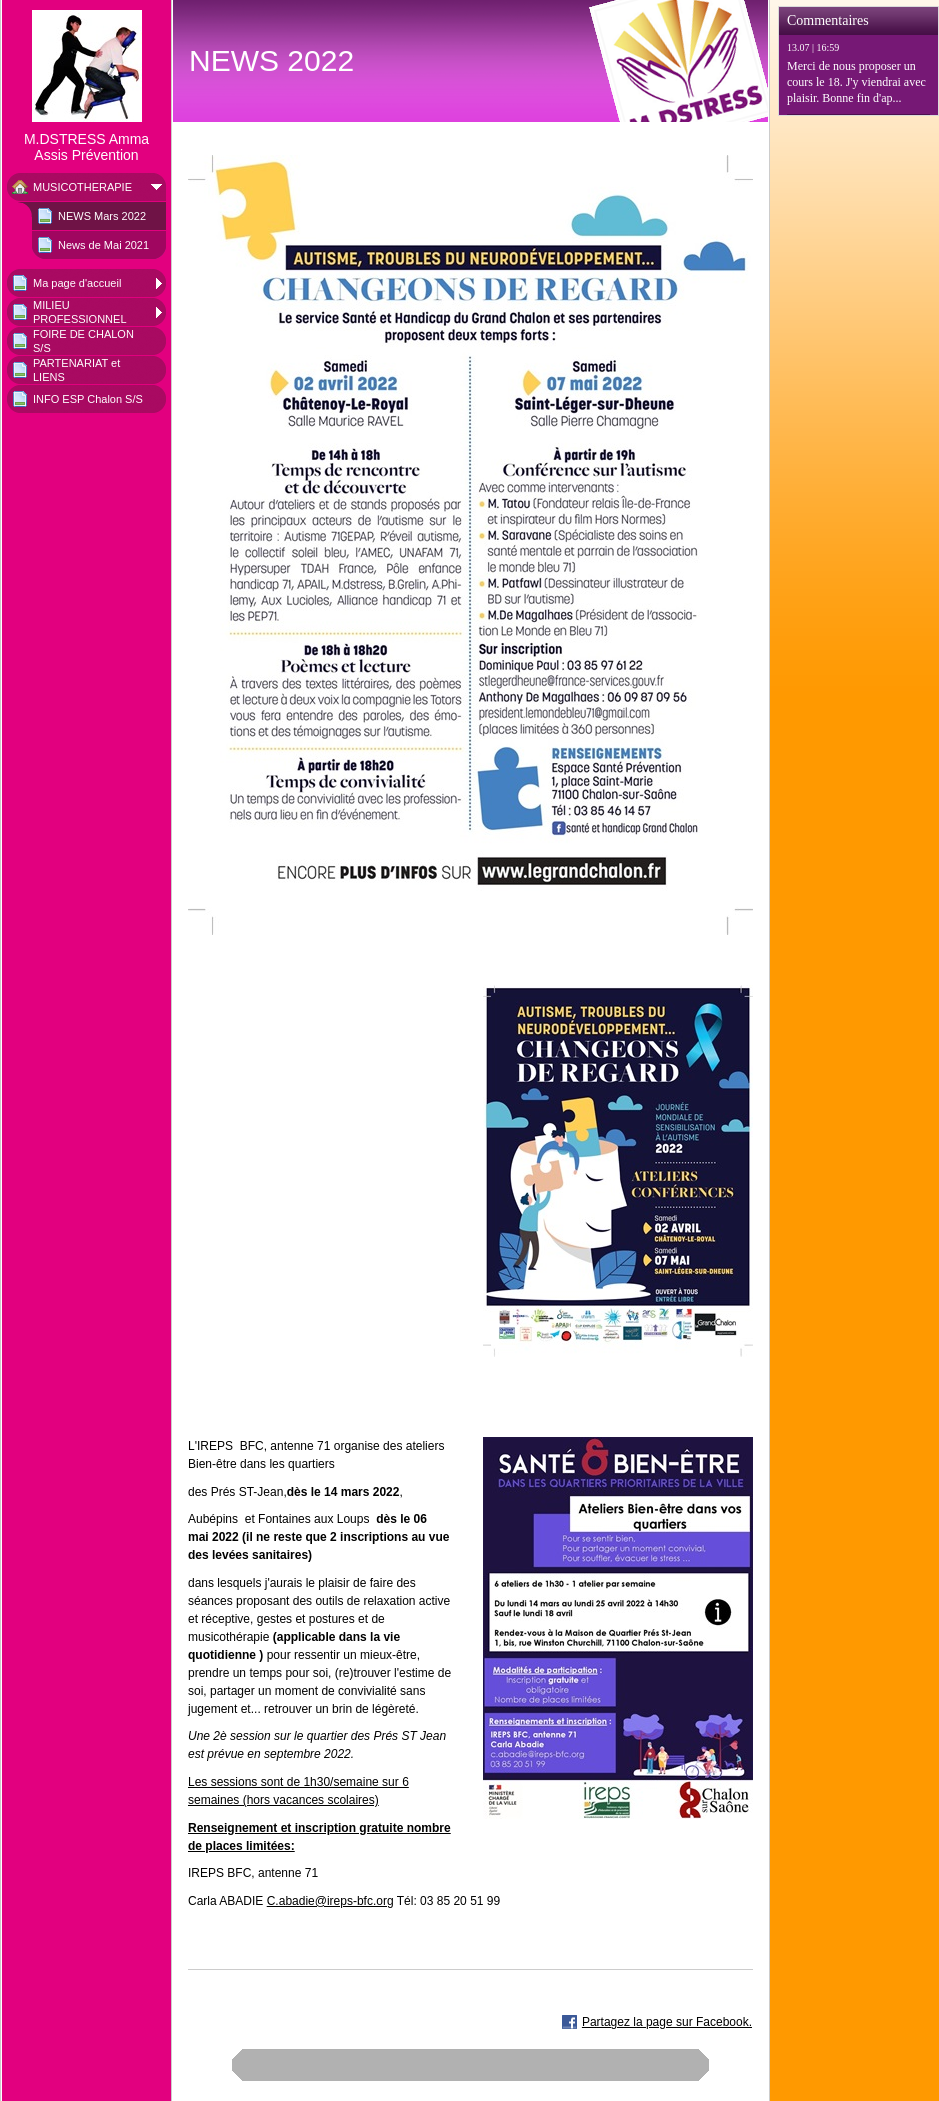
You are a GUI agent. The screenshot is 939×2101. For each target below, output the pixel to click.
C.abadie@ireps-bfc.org (330, 1901)
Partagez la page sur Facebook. (667, 2022)
